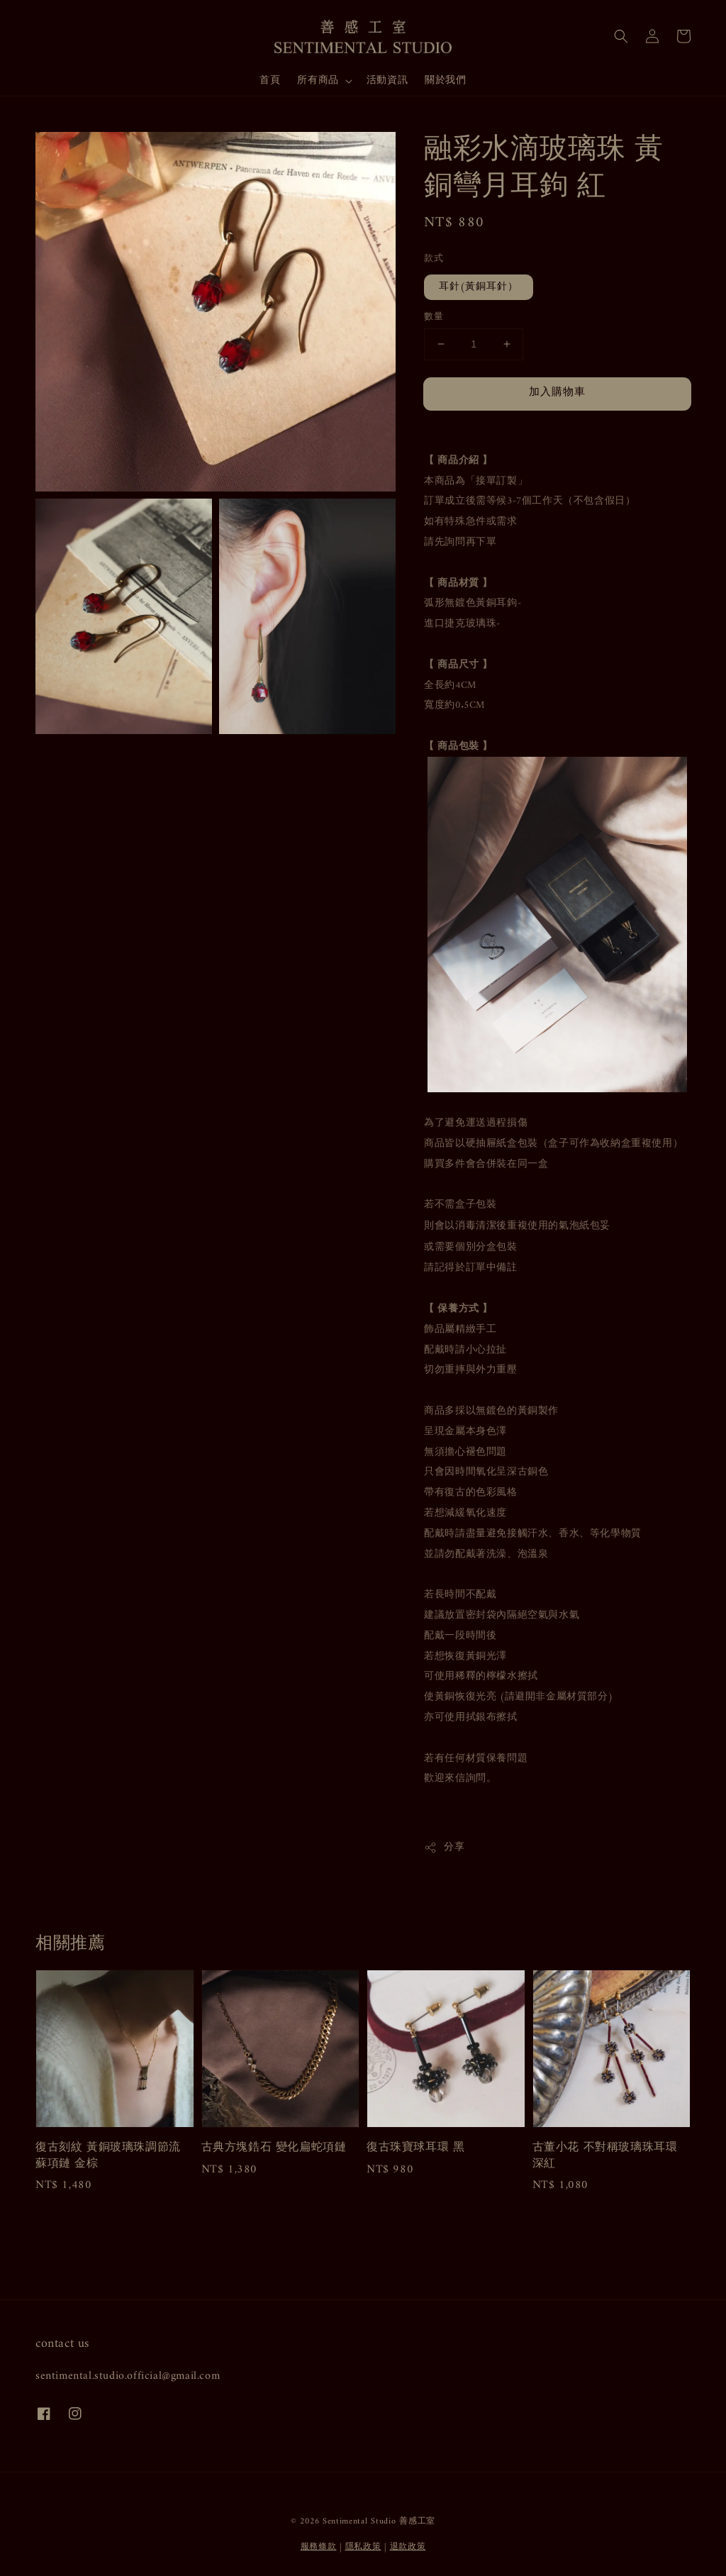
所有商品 (317, 80)
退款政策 (408, 2547)
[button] (621, 36)
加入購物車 (557, 392)
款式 (433, 259)
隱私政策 (363, 2547)
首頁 (269, 80)
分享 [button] (444, 1847)
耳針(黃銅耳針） (478, 287)
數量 (433, 317)
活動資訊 (387, 80)
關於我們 (445, 80)
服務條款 (319, 2547)
